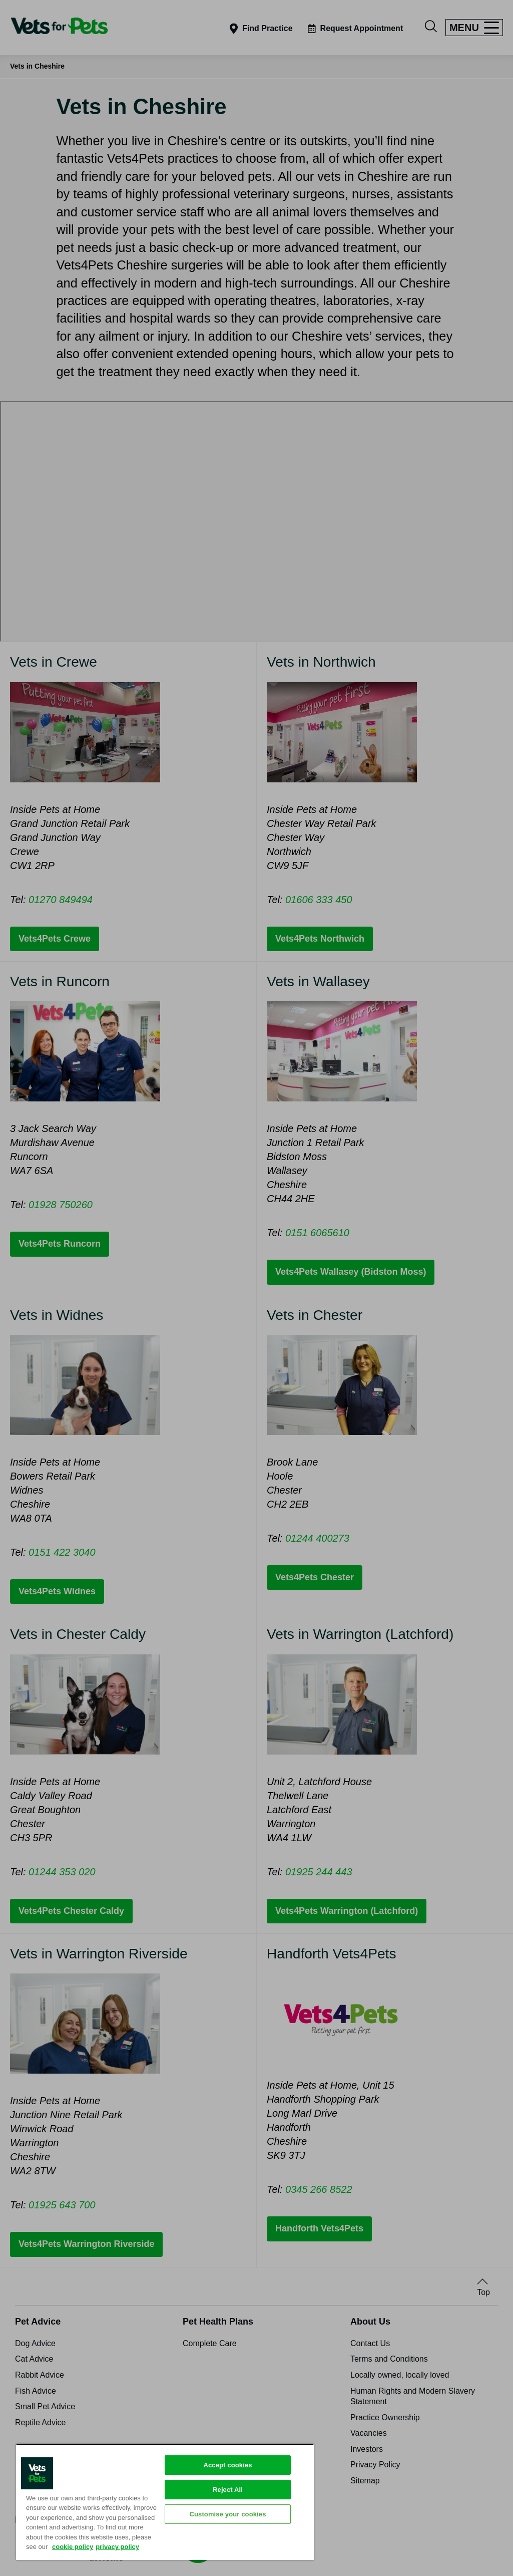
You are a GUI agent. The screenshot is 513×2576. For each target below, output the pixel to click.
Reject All (228, 2489)
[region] (165, 2502)
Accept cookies (227, 2465)
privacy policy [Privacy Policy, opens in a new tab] (117, 2546)
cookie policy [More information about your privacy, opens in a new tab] (72, 2546)
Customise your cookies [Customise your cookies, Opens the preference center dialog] (227, 2514)
